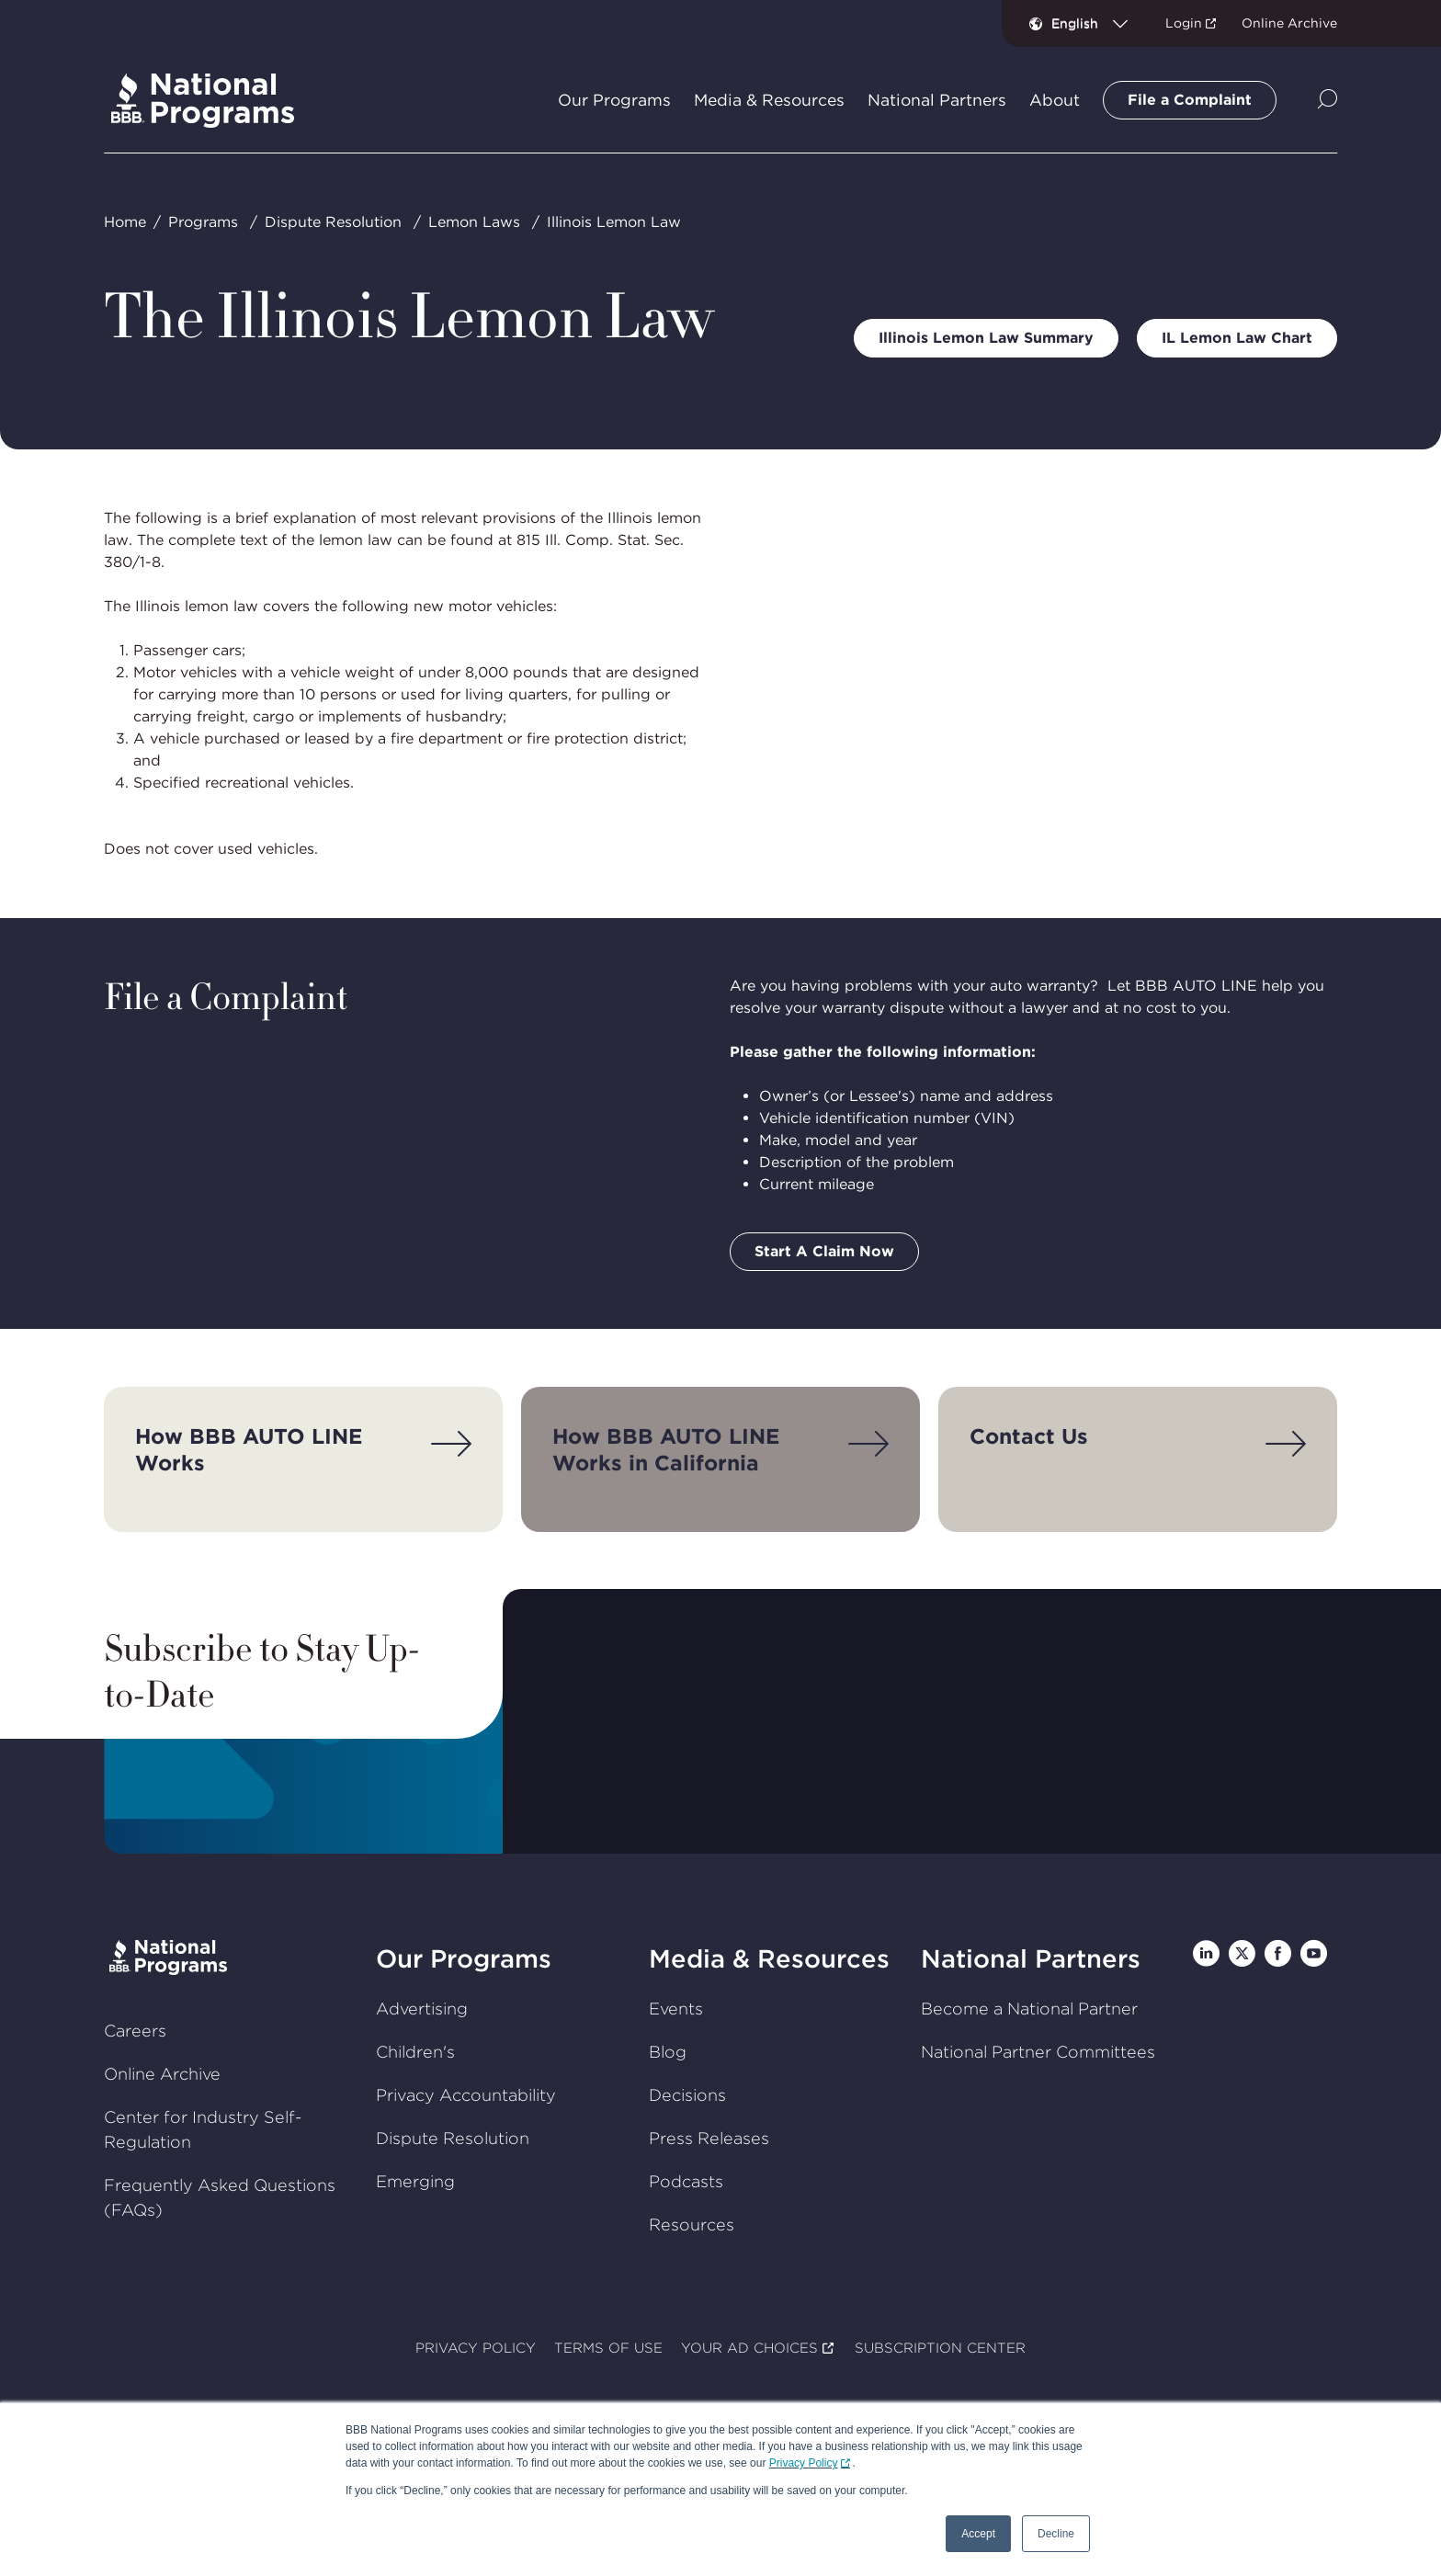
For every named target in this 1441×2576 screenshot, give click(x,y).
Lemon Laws (474, 222)
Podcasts (686, 2181)
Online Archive (1289, 23)
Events (676, 2008)
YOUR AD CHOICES (749, 2348)
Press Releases (709, 2138)
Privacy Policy (803, 2463)
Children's (415, 2051)
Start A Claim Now (824, 1251)
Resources (691, 2224)
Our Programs (463, 1959)
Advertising (422, 2008)
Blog (667, 2051)
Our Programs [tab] (614, 100)
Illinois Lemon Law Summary (986, 337)
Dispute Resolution (333, 222)
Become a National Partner (1029, 2008)
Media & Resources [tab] (769, 100)
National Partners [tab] (937, 100)
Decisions (687, 2095)
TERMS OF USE (608, 2348)
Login (1183, 23)
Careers (135, 2030)
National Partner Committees (1038, 2051)
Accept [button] (978, 2533)
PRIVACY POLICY (475, 2348)
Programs (203, 222)
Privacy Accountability (466, 2095)
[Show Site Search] (1327, 100)
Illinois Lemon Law (614, 222)
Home (125, 222)
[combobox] (1096, 23)
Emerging (415, 2181)
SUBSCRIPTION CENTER (940, 2348)
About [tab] (1054, 100)
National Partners (1030, 1959)
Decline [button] (1056, 2533)
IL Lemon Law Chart (1237, 337)
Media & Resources (769, 1959)
